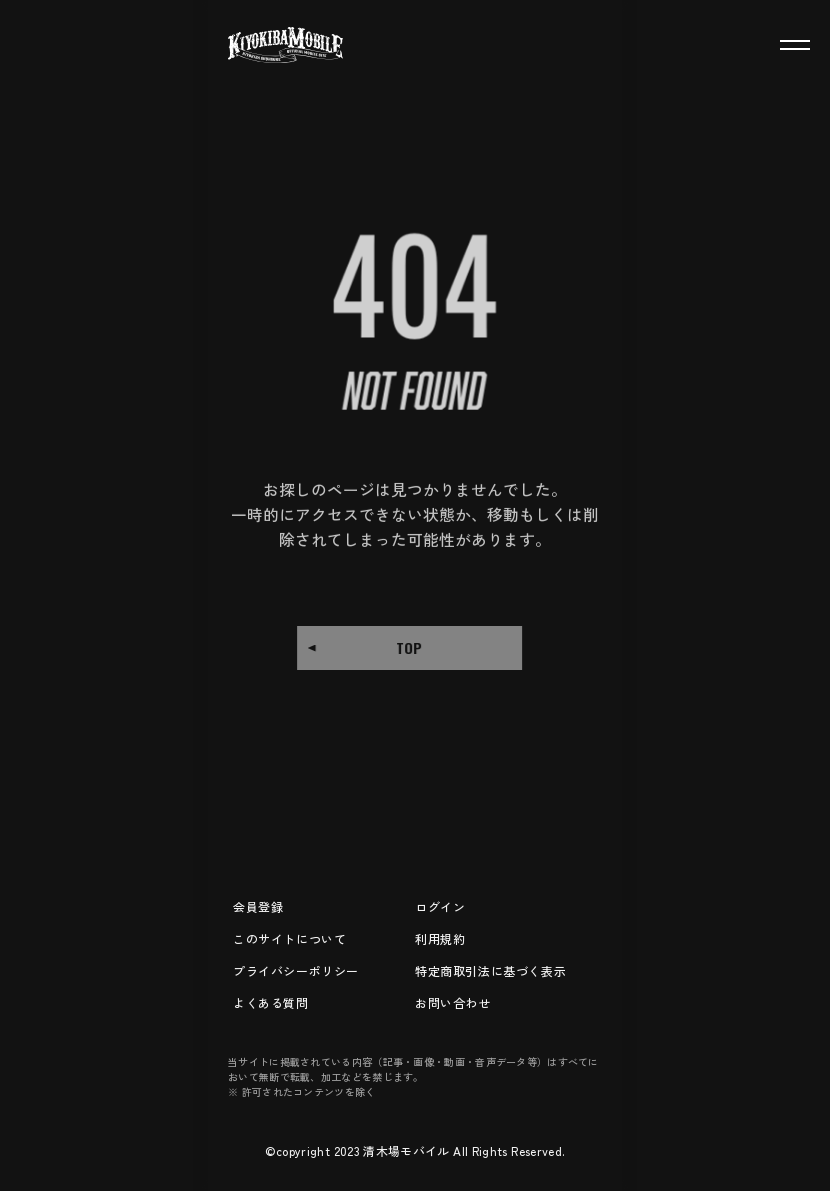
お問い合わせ (453, 1002)
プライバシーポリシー (296, 970)
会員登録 (258, 906)
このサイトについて (289, 938)
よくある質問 (271, 1002)
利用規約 (440, 938)
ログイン (440, 906)
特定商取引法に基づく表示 (490, 970)
